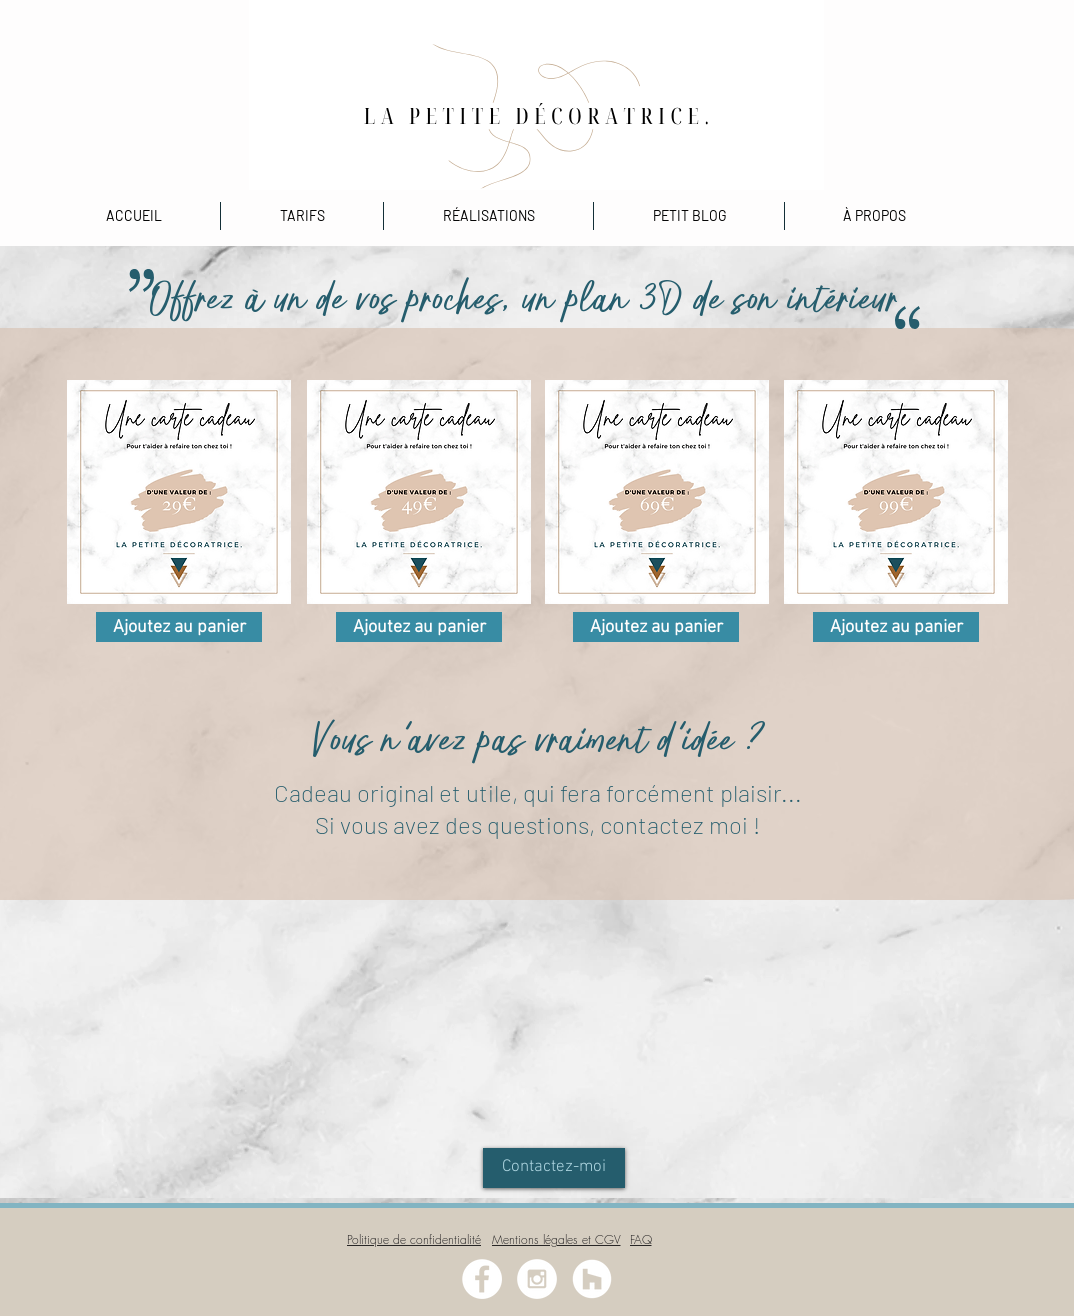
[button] (488, 216)
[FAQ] (640, 1239)
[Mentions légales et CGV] (556, 1239)
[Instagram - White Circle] (537, 1279)
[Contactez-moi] (554, 1168)
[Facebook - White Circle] (482, 1279)
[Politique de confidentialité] (414, 1239)
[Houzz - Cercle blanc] (592, 1279)
